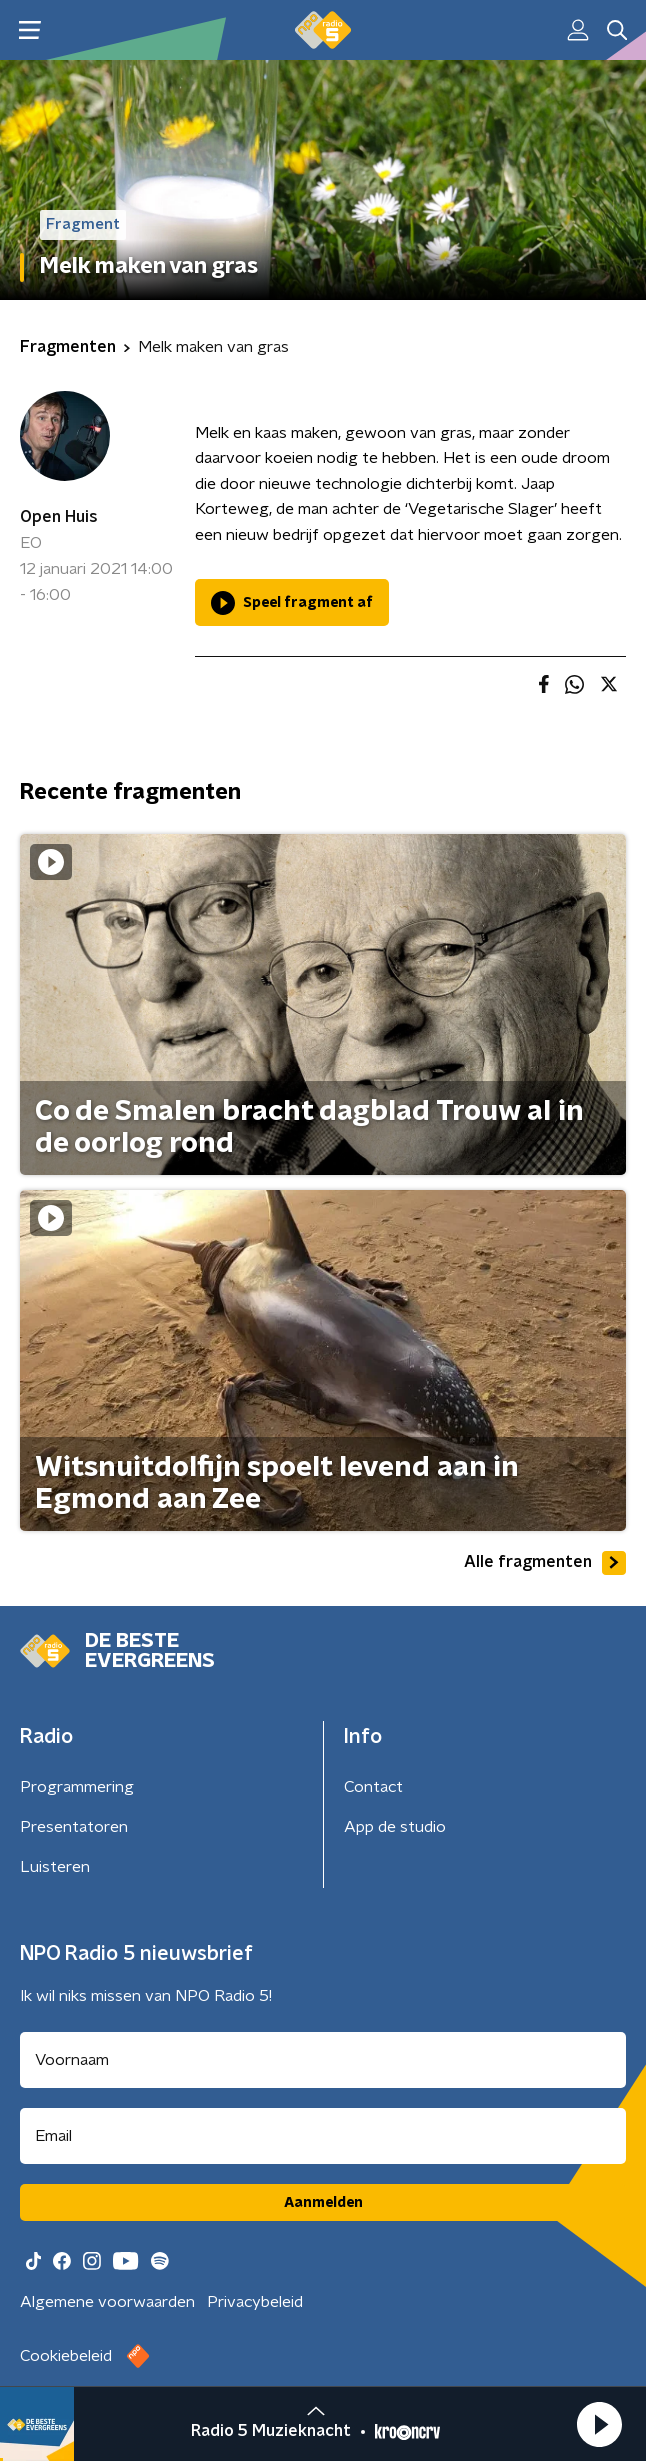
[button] (599, 2424)
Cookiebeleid (66, 2356)
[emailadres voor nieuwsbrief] (323, 2136)
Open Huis (59, 517)
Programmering (77, 1787)
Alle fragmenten (545, 1563)
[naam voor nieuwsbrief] (323, 2060)
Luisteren (55, 1867)
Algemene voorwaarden (107, 2302)
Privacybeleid (255, 2302)
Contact (373, 1787)
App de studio (395, 1827)
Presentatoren (74, 1827)
